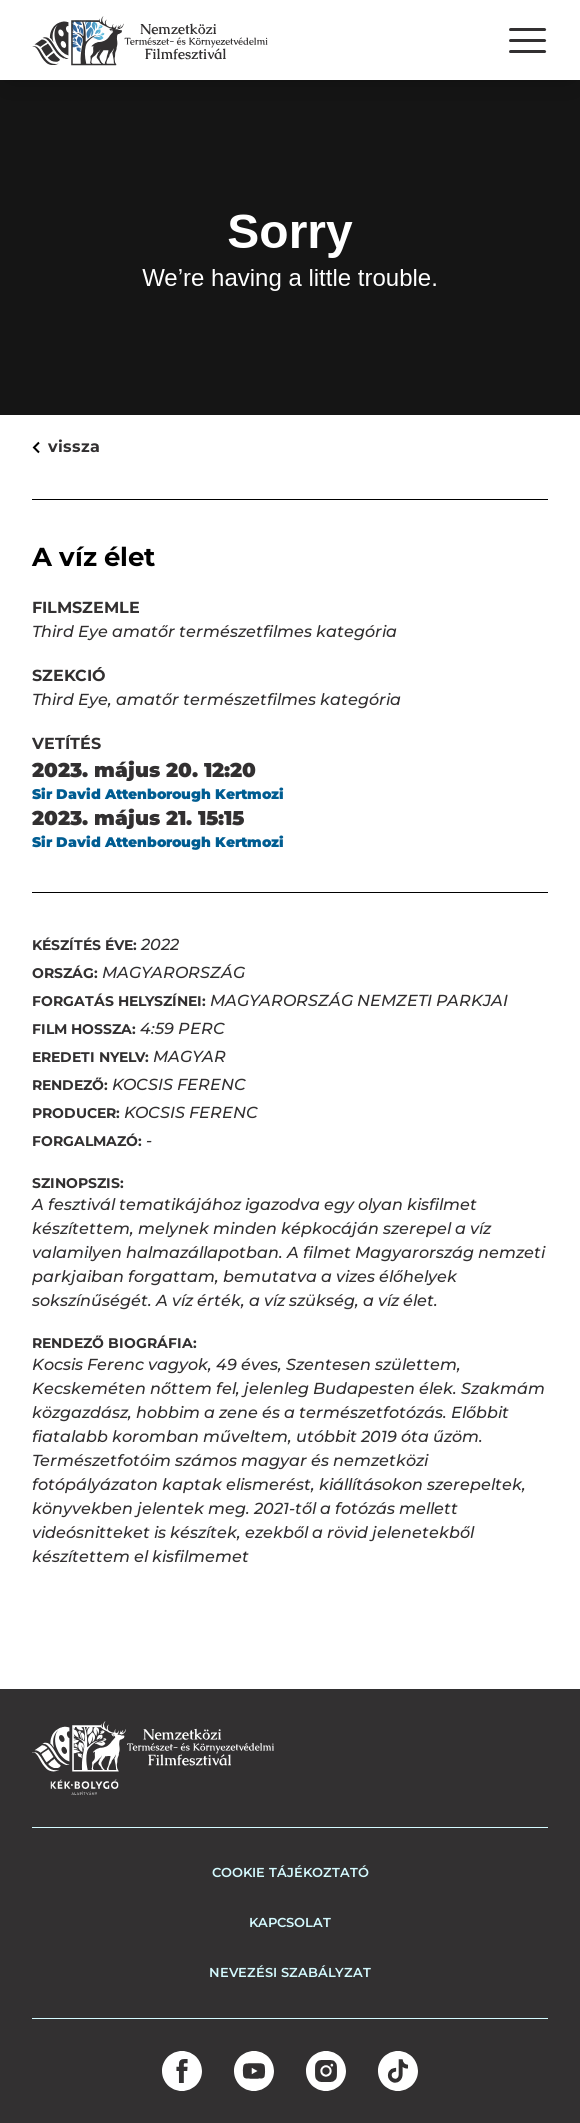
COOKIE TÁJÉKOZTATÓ (290, 1872)
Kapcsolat (290, 1922)
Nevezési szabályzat (290, 1972)
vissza (44, 446)
